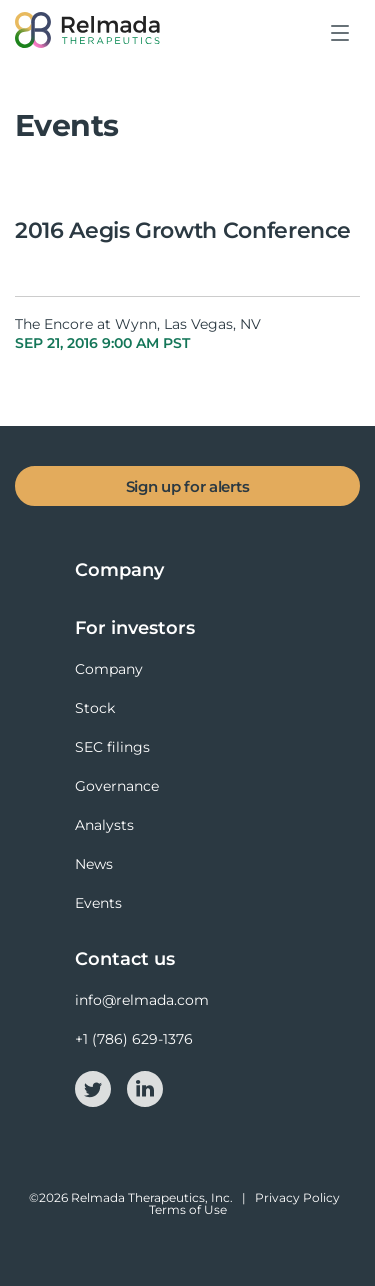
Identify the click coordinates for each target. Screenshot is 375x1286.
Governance (117, 786)
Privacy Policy (297, 1197)
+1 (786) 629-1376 (134, 1039)
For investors (135, 628)
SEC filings (112, 747)
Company (119, 570)
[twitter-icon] (95, 1087)
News (94, 864)
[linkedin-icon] (145, 1087)
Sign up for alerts (188, 486)
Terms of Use (188, 1209)
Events (98, 903)
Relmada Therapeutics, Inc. (152, 1197)
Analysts (104, 825)
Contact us (125, 959)
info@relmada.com (142, 1000)
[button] (341, 48)
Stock (95, 708)
